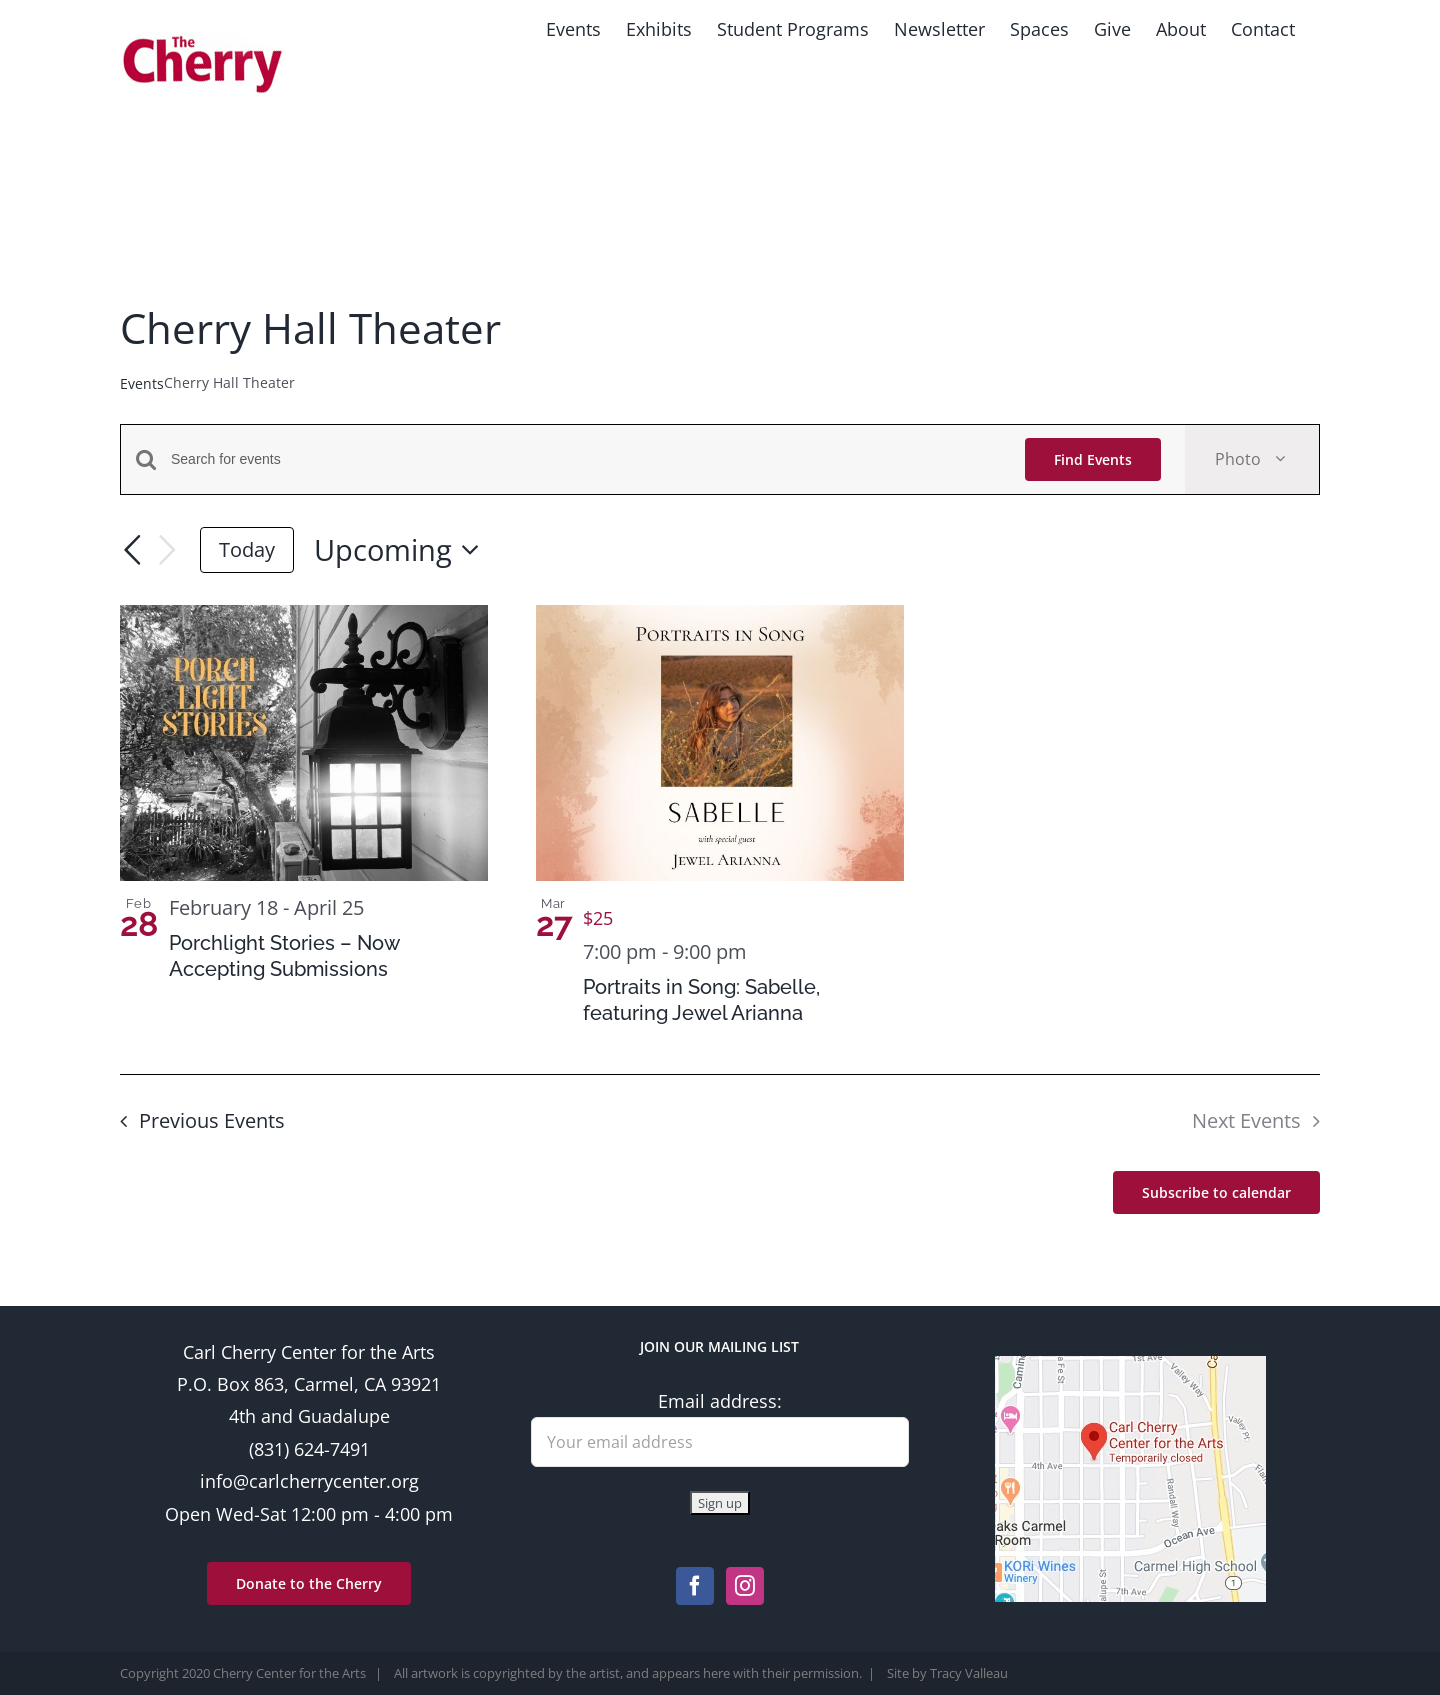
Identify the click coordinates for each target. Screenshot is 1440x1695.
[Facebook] (695, 1586)
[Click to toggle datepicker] (402, 550)
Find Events (1093, 459)
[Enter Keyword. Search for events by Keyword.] (586, 459)
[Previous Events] (132, 550)
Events (142, 383)
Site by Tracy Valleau (947, 1673)
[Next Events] (168, 550)
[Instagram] (745, 1586)
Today (247, 549)
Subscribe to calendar (1216, 1192)
